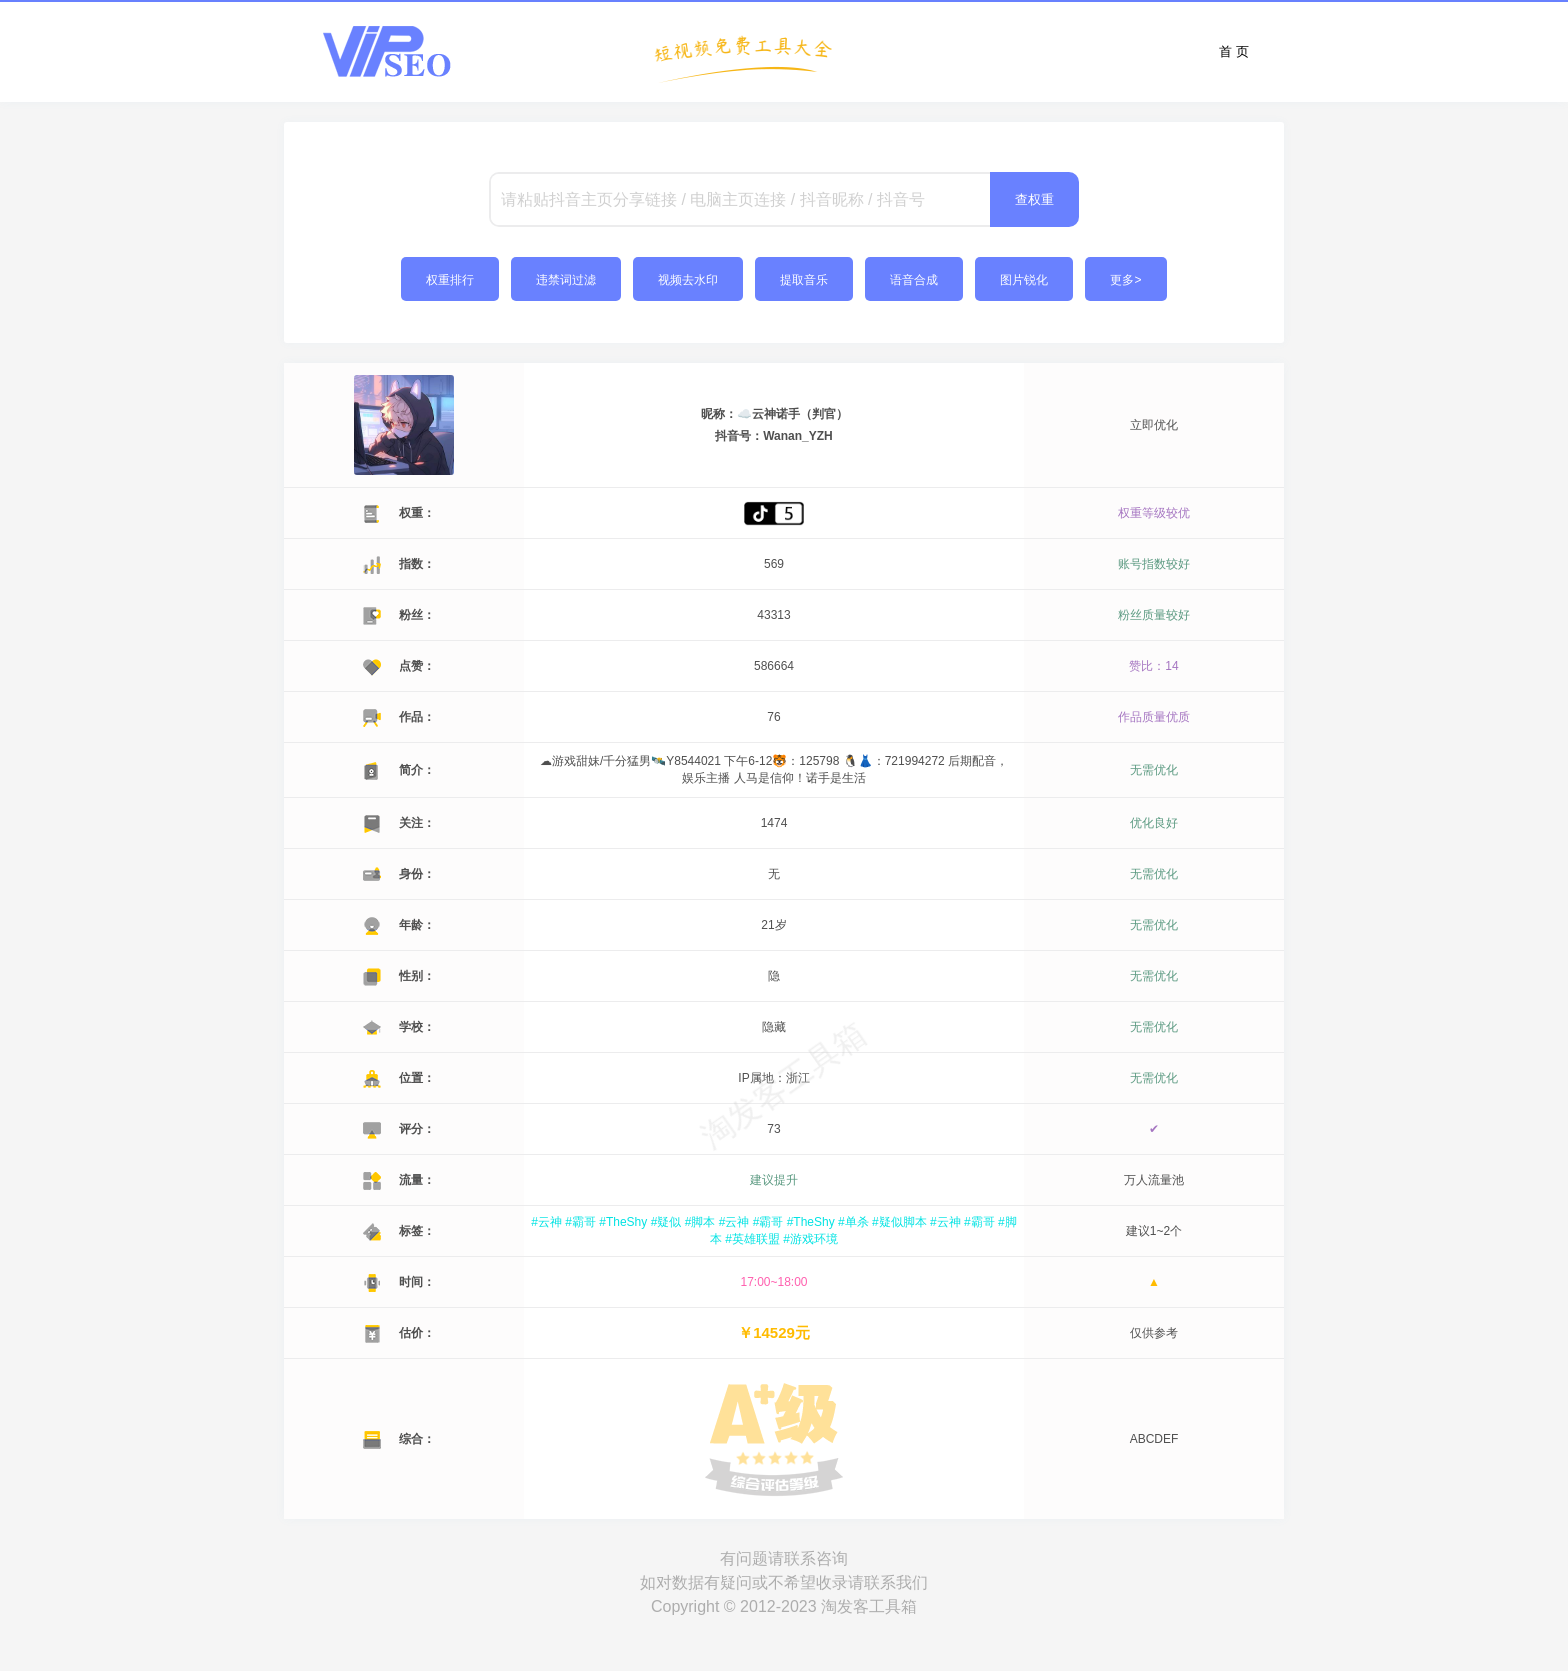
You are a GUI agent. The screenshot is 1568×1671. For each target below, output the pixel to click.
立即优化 (1154, 425)
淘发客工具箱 (869, 1606)
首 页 (1234, 51)
